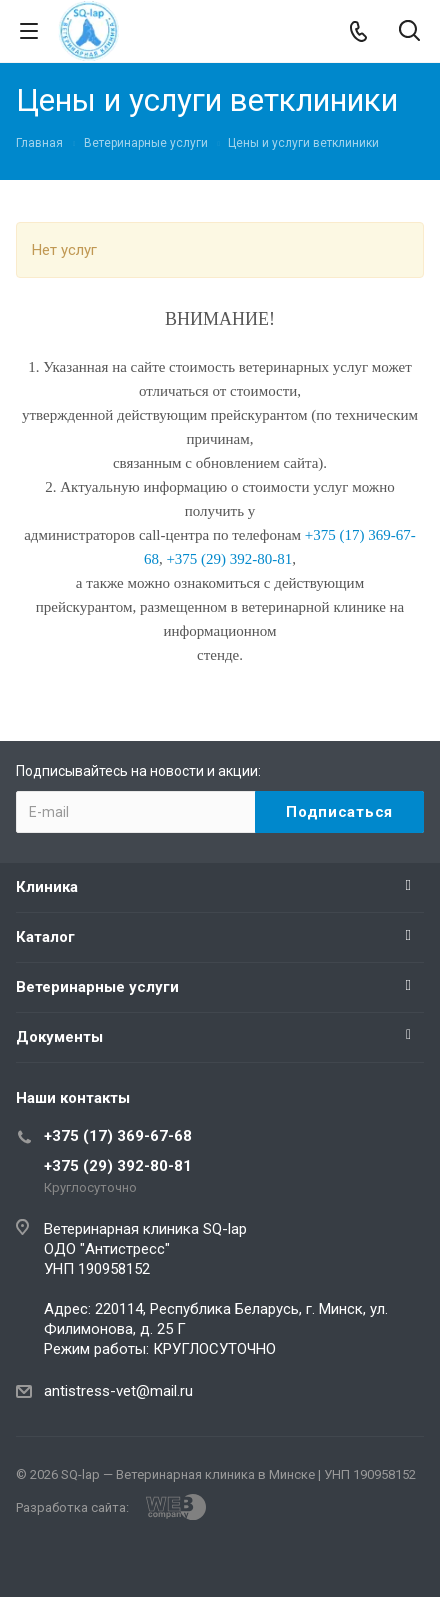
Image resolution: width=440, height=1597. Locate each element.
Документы (59, 1037)
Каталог (45, 937)
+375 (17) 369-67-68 (118, 1136)
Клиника (47, 887)
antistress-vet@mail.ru (118, 1391)
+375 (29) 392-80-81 (118, 1166)
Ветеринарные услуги (97, 987)
